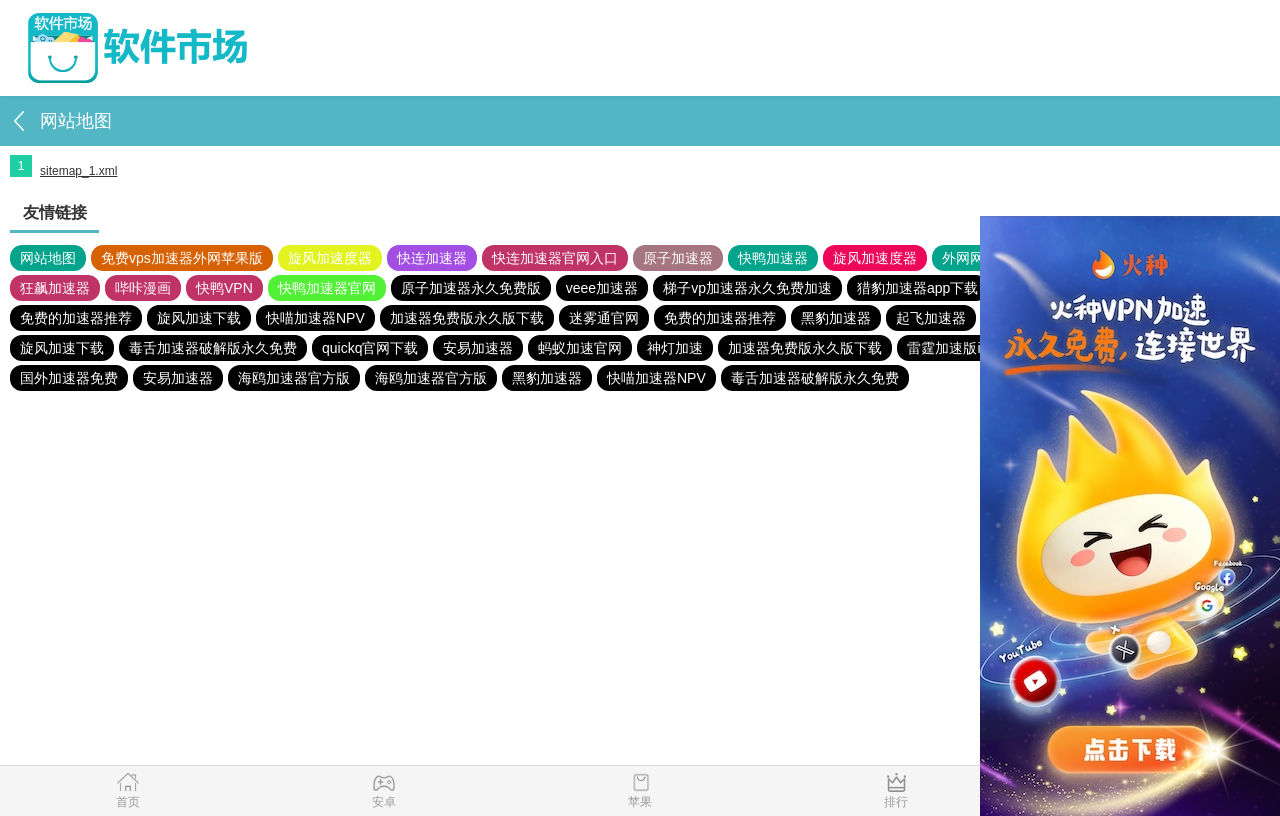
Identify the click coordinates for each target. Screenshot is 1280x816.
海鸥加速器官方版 (294, 378)
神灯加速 (675, 348)
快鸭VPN (224, 288)
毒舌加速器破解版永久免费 (213, 348)
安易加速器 (478, 348)
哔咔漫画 (143, 288)
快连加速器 (432, 258)
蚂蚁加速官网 (580, 348)
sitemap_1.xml (78, 171)
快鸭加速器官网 (327, 288)
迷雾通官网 (604, 318)
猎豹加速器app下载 (917, 288)
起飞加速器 (931, 318)
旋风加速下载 (199, 318)
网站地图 (48, 258)
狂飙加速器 (55, 288)
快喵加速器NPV (315, 318)
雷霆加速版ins (951, 348)
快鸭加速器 (773, 258)
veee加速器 (602, 288)
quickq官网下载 (370, 348)
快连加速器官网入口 (555, 258)
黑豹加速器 (836, 318)
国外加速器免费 (69, 378)
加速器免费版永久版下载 (467, 318)
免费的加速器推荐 (76, 318)
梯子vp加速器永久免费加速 (747, 288)
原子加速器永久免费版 (471, 288)
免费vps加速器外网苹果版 (182, 258)
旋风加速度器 (330, 258)
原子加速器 (678, 258)
